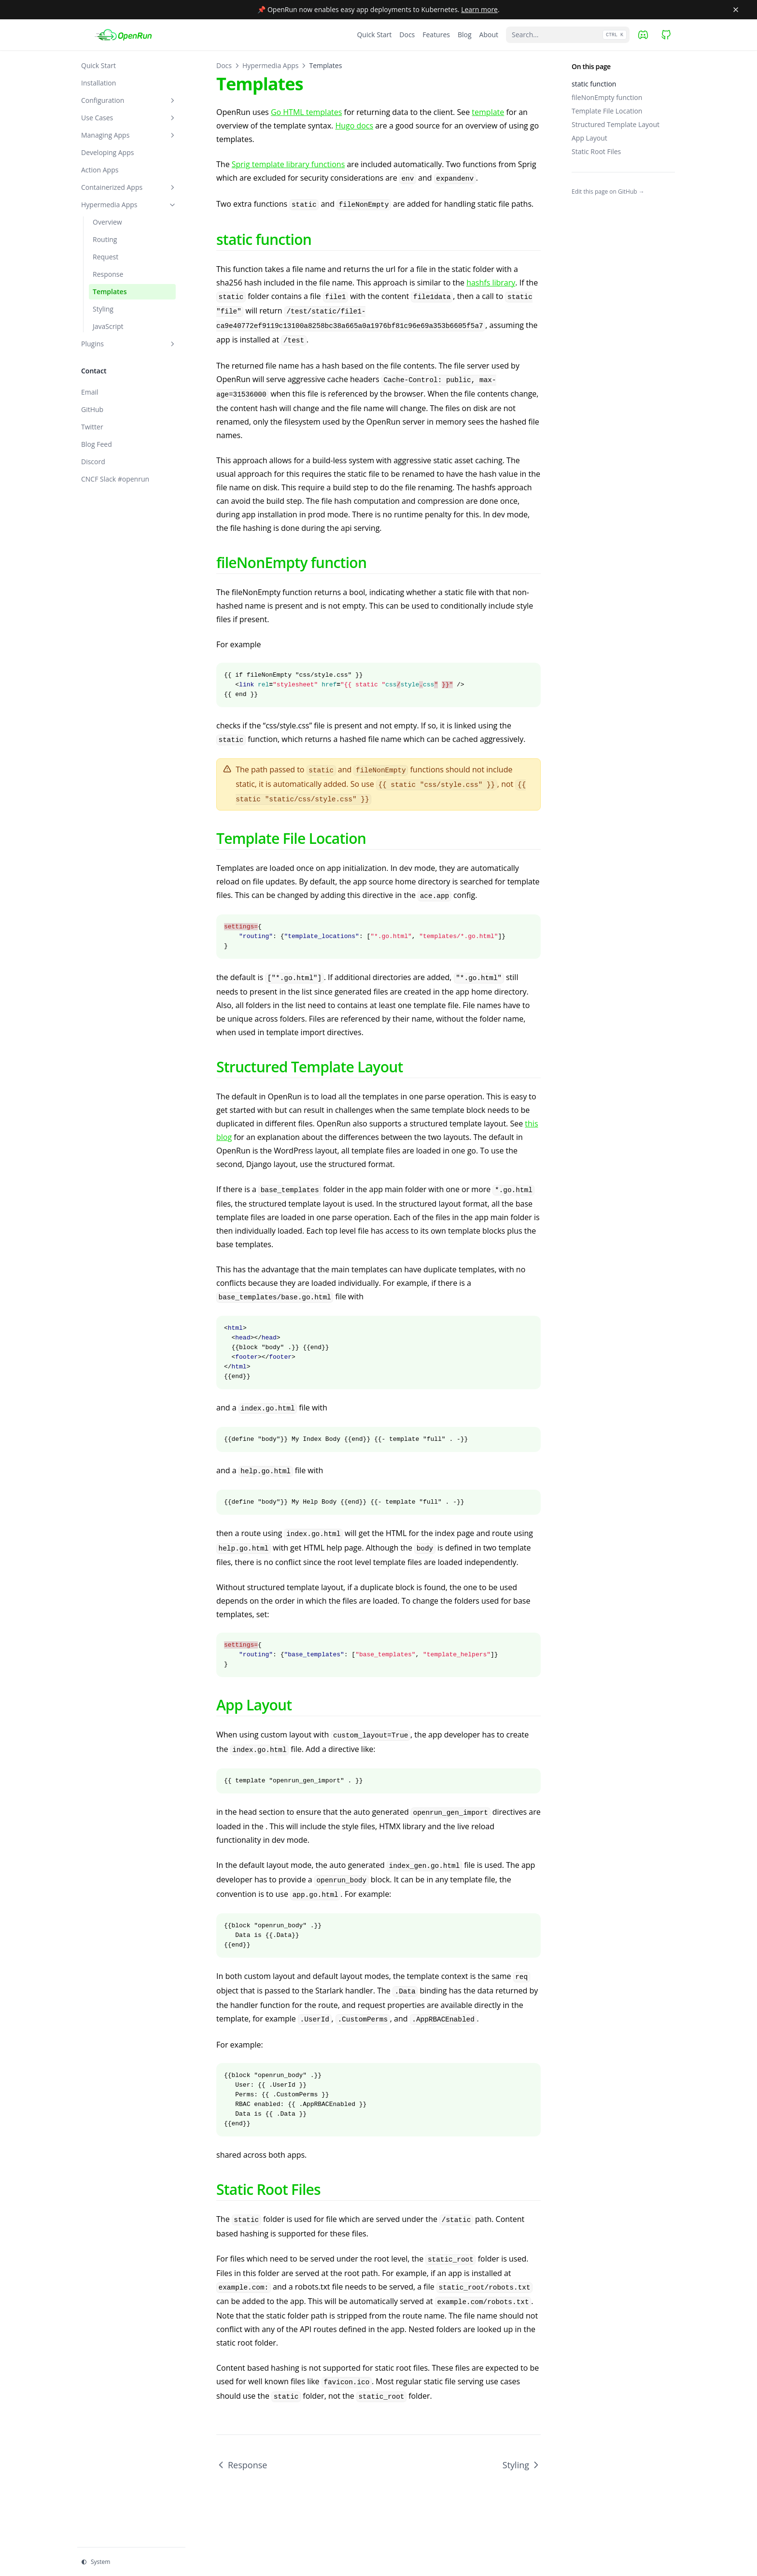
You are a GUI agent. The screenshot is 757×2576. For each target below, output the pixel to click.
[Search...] (568, 35)
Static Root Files (596, 151)
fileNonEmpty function (607, 97)
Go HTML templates (306, 112)
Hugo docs (354, 125)
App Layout (589, 137)
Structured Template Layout (615, 124)
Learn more (479, 9)
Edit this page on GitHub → (608, 192)
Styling (522, 2465)
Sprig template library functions (288, 164)
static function (594, 83)
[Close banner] (735, 9)
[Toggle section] (172, 100)
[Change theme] (131, 2562)
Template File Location (607, 110)
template (488, 112)
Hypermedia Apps (270, 65)
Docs (224, 65)
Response (241, 2465)
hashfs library (490, 282)
